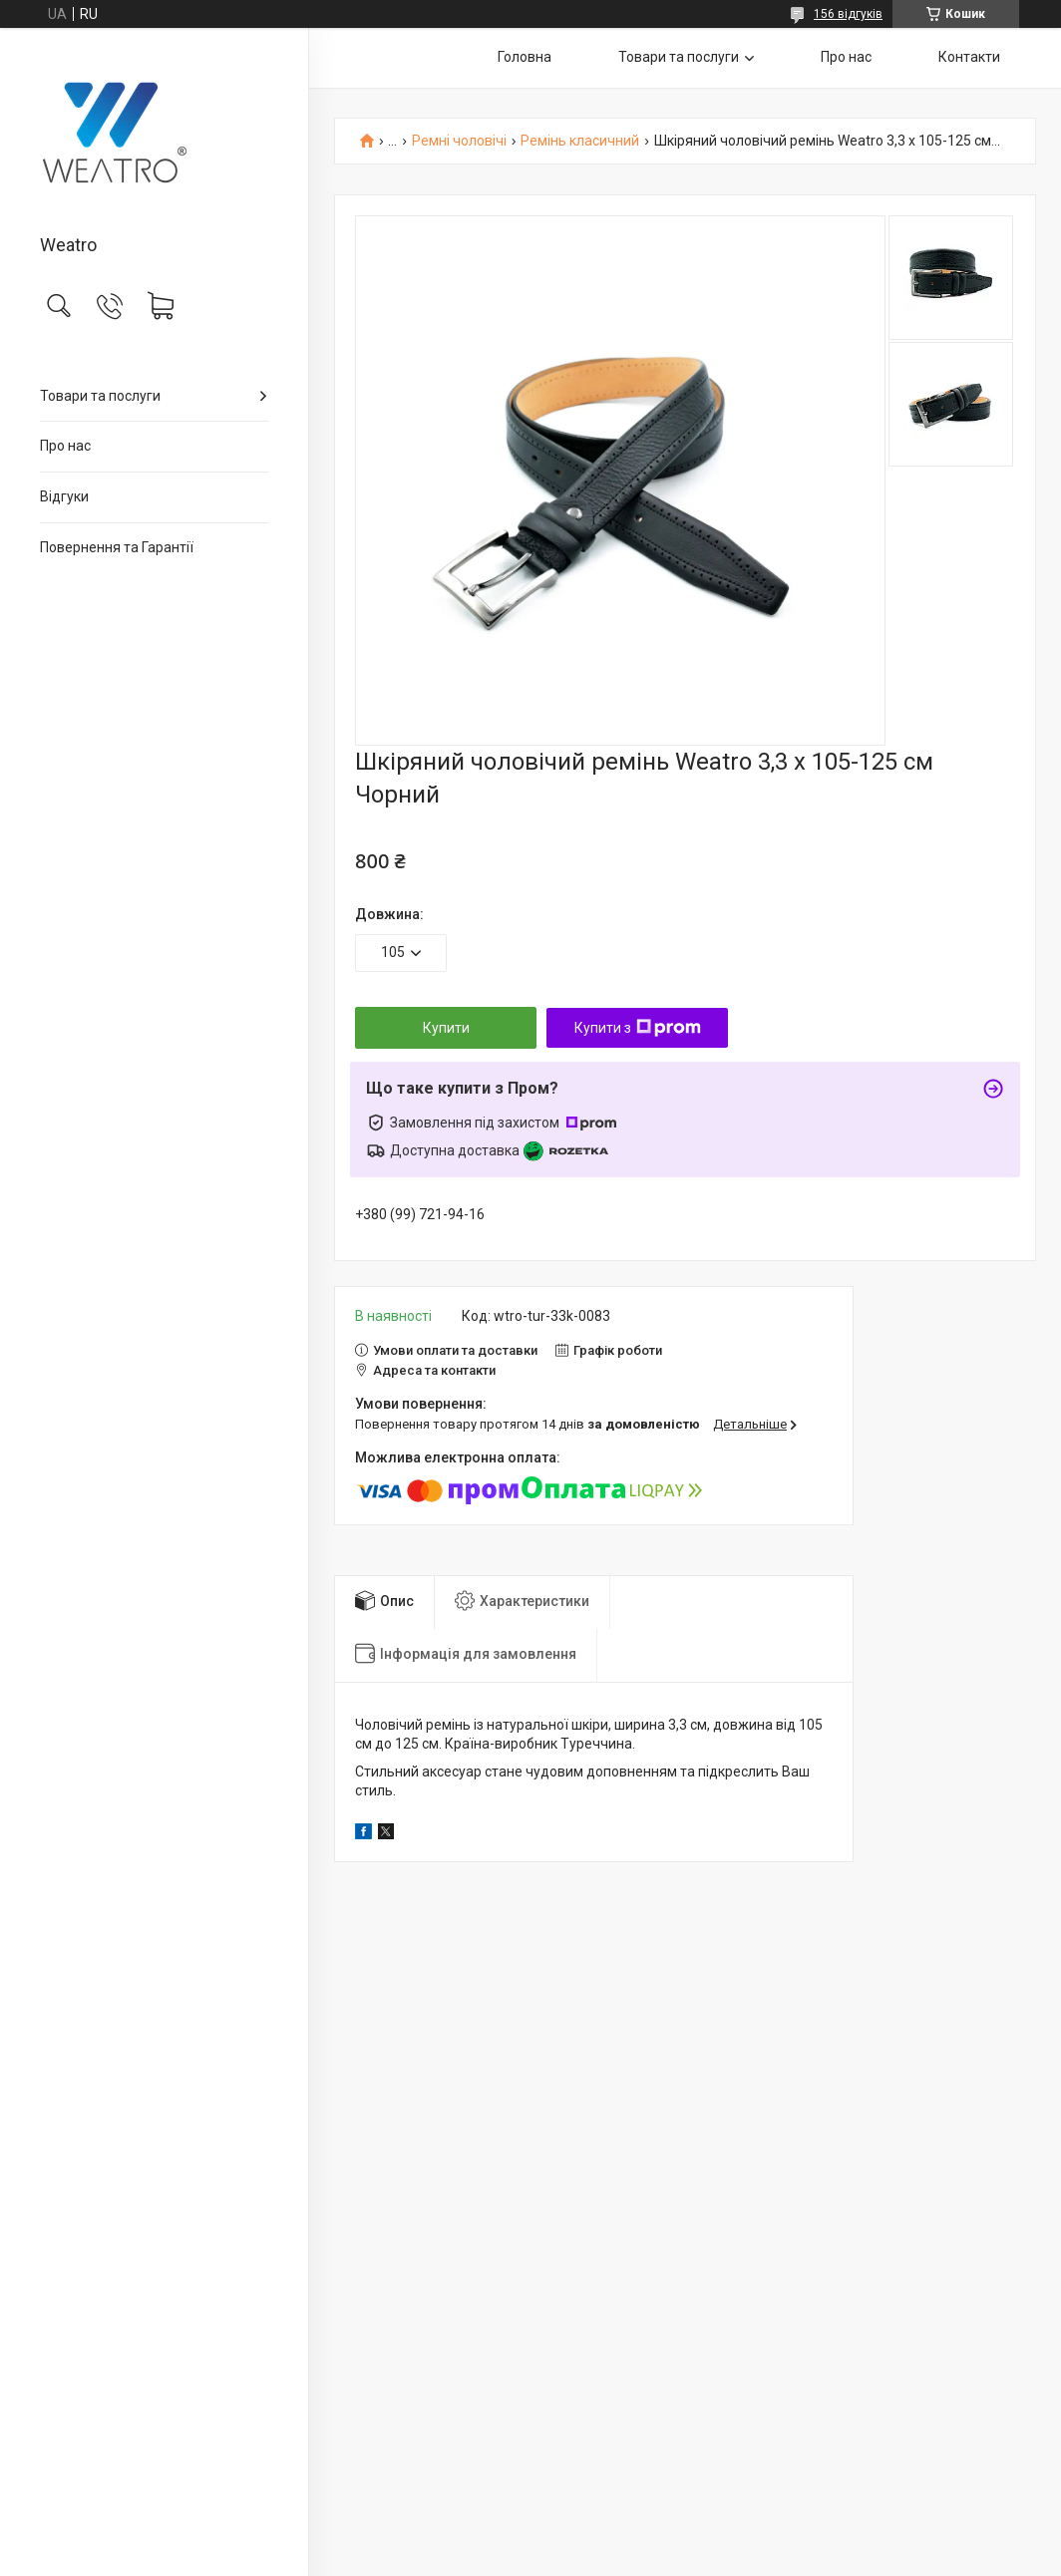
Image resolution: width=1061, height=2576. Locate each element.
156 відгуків (848, 14)
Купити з (637, 1028)
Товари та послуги (100, 396)
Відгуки (64, 496)
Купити (446, 1028)
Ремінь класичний (580, 141)
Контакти (969, 57)
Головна (524, 57)
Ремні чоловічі (459, 141)
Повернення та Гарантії (116, 547)
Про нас (65, 446)
